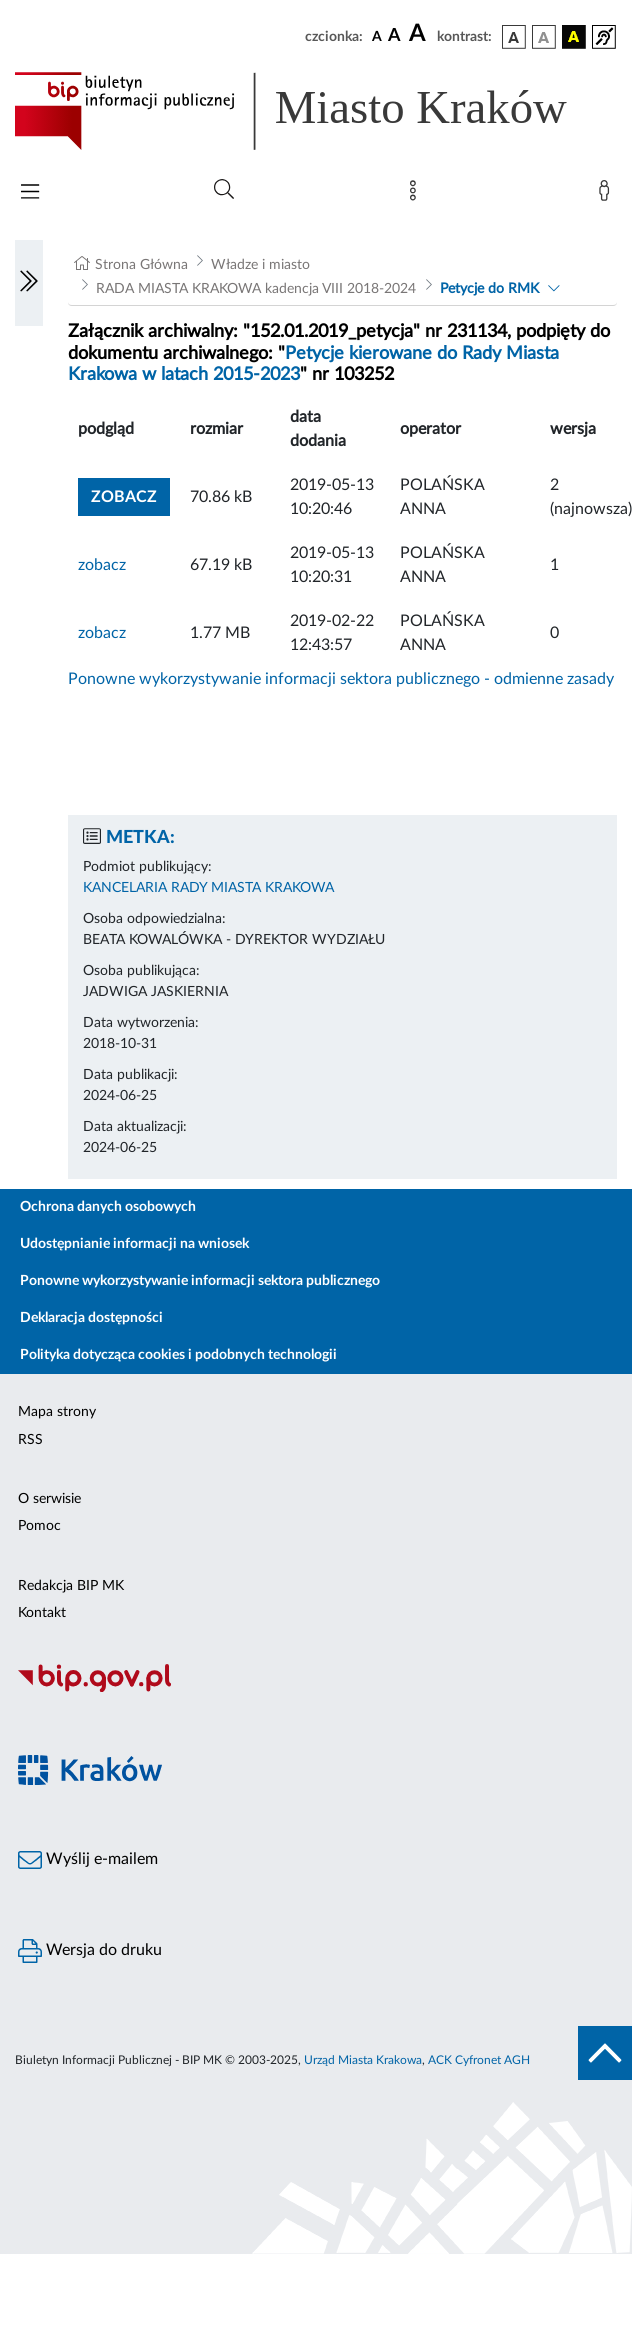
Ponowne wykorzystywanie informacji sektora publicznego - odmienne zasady (341, 679)
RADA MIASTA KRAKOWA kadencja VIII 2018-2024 (256, 289)
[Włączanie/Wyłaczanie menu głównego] (30, 193)
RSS (30, 1440)
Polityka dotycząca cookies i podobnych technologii (178, 1355)
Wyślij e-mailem (88, 1860)
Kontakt (42, 1613)
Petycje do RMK (489, 289)
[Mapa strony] (417, 195)
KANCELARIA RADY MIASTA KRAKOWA (208, 888)
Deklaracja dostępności (91, 1318)
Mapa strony (57, 1412)
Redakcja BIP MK (71, 1586)
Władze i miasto (260, 265)
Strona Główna (141, 265)
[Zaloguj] (608, 195)
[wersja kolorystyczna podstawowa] (514, 37)
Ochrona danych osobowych (108, 1207)
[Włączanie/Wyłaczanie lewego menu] (29, 283)
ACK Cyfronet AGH (479, 2060)
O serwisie (49, 1499)
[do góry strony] (605, 2053)
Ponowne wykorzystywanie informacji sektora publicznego (200, 1281)
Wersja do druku (90, 1951)
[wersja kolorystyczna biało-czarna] (544, 37)
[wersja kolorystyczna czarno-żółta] (574, 37)
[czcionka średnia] (394, 36)
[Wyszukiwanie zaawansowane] (224, 190)
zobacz (124, 497)
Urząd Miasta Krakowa (363, 2060)
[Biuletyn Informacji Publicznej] (316, 1689)
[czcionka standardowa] (377, 36)
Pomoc (39, 1526)
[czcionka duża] (420, 34)
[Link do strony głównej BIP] (316, 111)
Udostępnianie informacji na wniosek (134, 1244)
